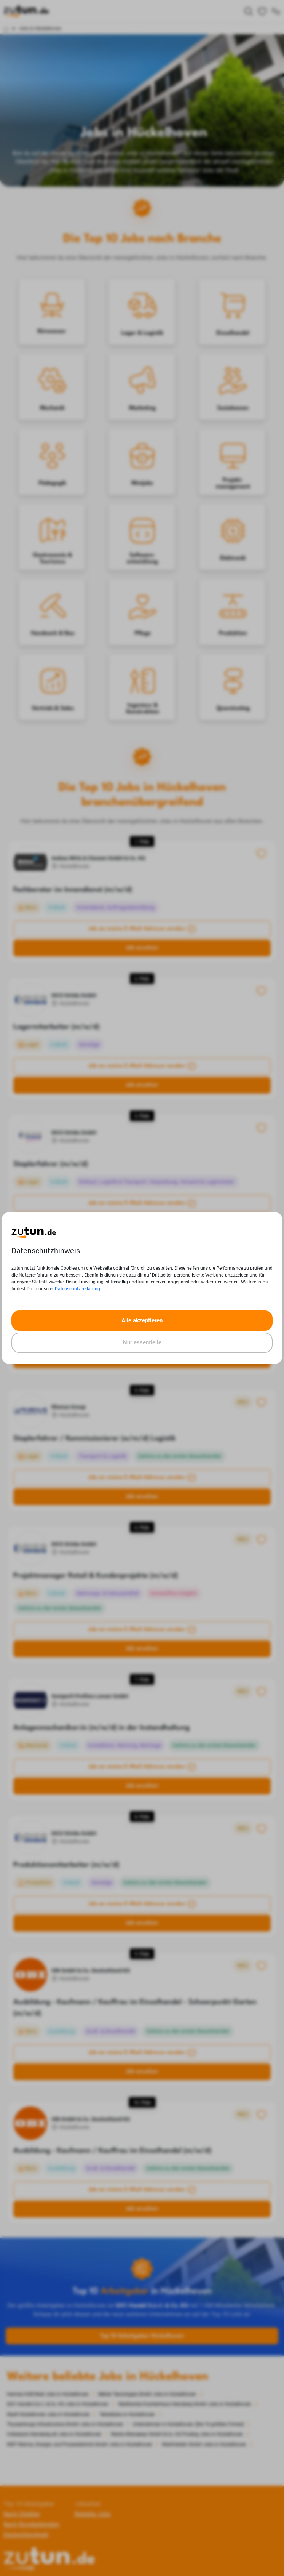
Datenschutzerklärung (77, 1288)
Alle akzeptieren (142, 1320)
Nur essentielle (142, 1342)
